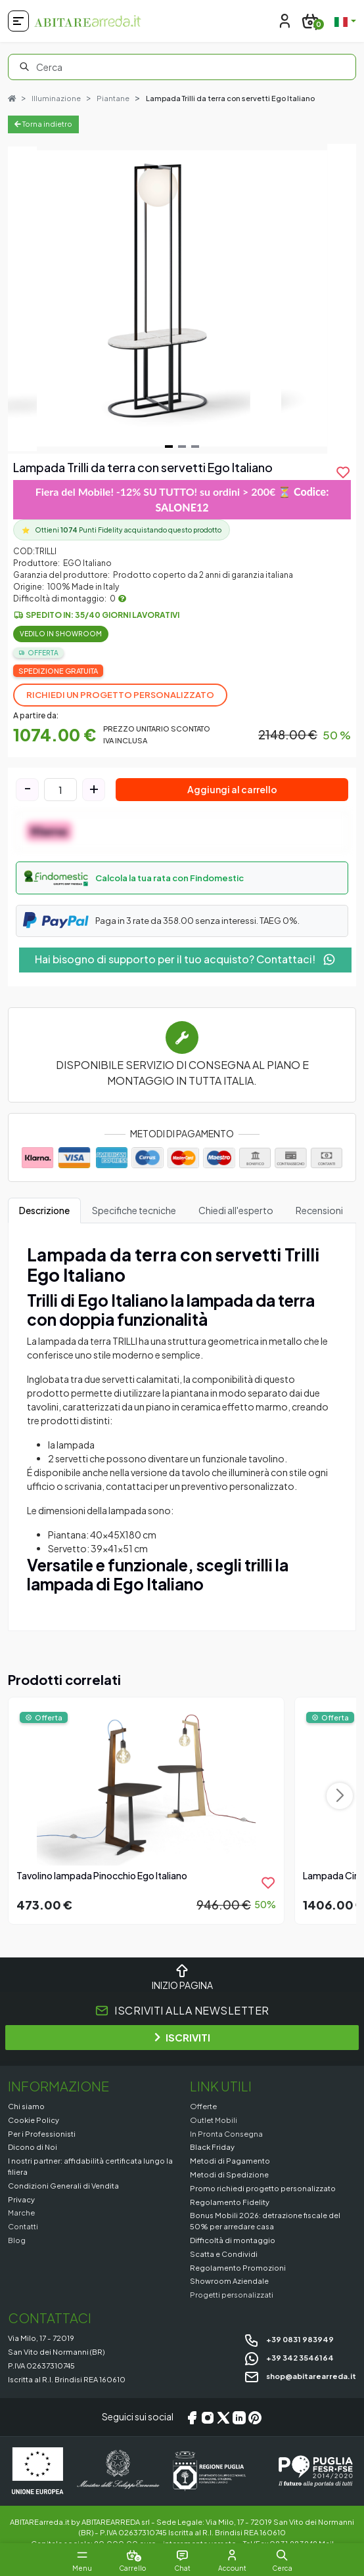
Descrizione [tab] (44, 1210)
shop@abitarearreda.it (300, 2375)
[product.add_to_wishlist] (343, 472)
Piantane (113, 98)
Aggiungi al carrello (232, 789)
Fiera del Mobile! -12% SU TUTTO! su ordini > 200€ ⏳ (182, 499)
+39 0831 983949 (289, 2339)
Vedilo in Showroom (61, 634)
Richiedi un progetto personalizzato (120, 694)
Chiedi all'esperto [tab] (235, 1210)
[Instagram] (208, 2417)
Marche (21, 2212)
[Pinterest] (255, 2417)
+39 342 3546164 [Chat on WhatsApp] (289, 2357)
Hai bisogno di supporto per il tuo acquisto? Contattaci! (185, 959)
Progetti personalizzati (231, 2294)
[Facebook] (192, 2417)
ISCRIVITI (182, 2037)
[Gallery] (182, 299)
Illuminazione (56, 98)
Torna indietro (43, 124)
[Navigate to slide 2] (182, 446)
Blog (17, 2239)
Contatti (23, 2226)
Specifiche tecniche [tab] (134, 1210)
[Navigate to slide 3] (195, 446)
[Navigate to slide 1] (168, 446)
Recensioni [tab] (319, 1210)
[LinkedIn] (239, 2417)
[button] (182, 878)
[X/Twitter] (223, 2417)
